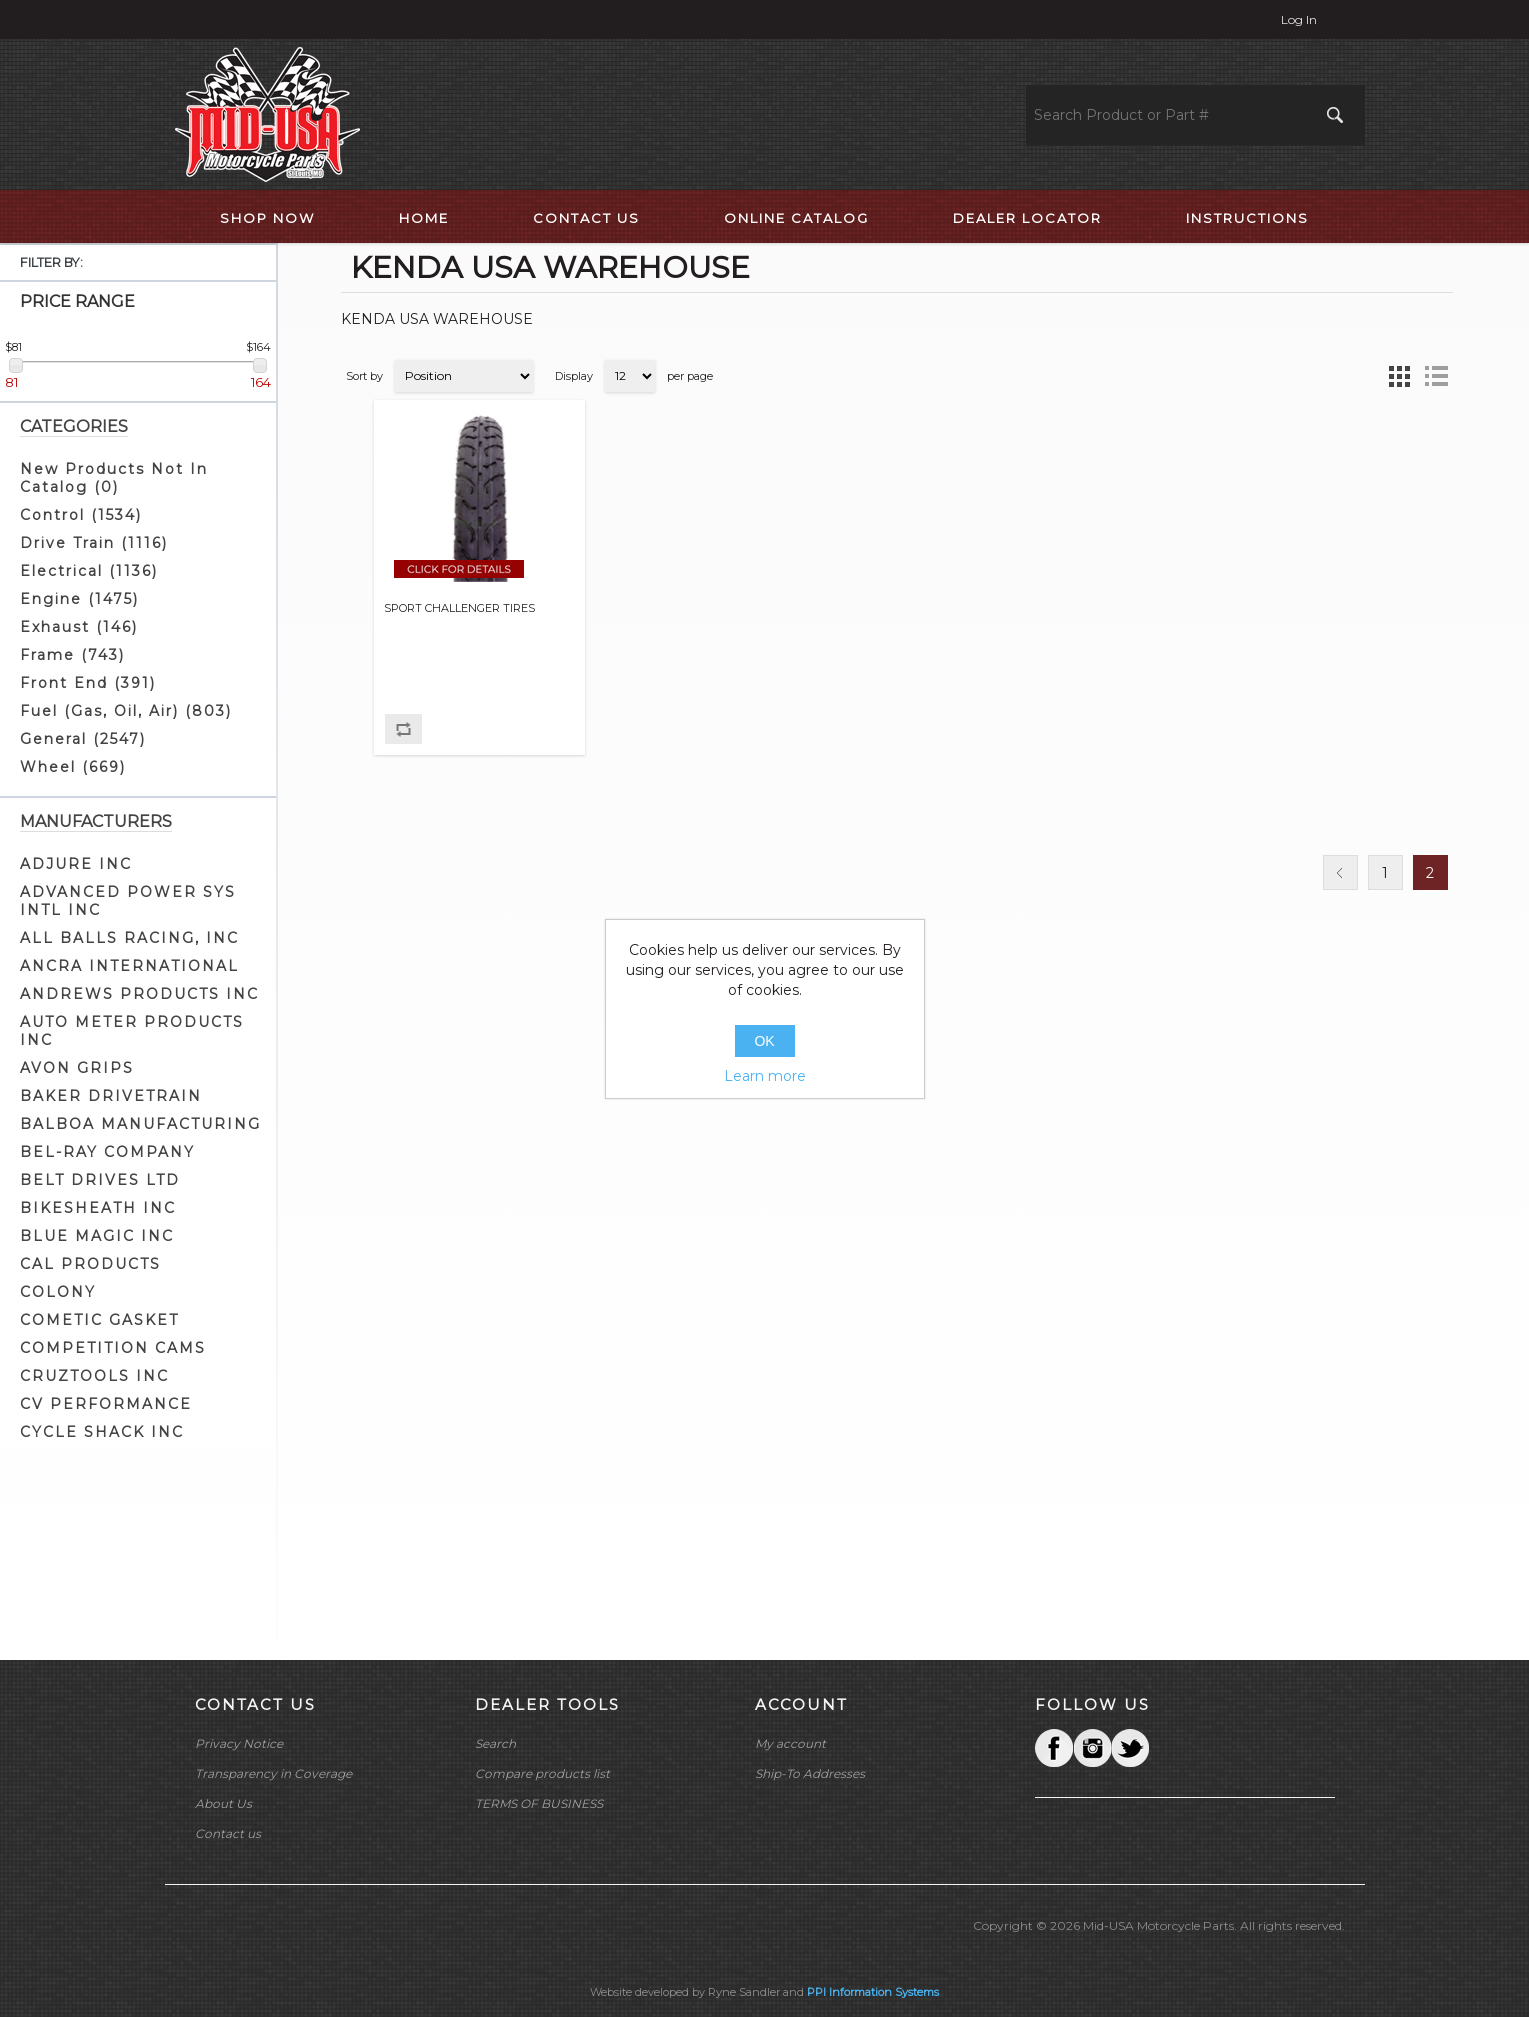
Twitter (1092, 1748)
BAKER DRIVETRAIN (111, 1096)
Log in (1299, 19)
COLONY (58, 1292)
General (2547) (83, 739)
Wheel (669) (73, 767)
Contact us (228, 1833)
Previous (1340, 872)
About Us (223, 1803)
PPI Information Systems (873, 1992)
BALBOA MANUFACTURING (140, 1124)
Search (495, 1743)
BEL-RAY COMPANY (107, 1152)
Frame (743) (72, 655)
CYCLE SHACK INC (102, 1432)
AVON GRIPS (77, 1068)
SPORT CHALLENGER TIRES (459, 608)
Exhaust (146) (79, 627)
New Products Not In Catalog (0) (114, 478)
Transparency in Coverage (273, 1773)
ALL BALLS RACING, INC (129, 938)
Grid (1400, 376)
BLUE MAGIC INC (97, 1236)
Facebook (1054, 1748)
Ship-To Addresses (810, 1773)
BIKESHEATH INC (98, 1208)
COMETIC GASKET (99, 1320)
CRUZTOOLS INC (94, 1376)
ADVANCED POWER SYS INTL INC (128, 901)
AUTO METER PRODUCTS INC (132, 1031)
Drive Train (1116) (94, 543)
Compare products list (542, 1773)
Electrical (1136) (89, 571)
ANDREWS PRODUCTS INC (139, 994)
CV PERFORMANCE (106, 1404)
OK (764, 1041)
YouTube (1130, 1748)
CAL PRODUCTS (90, 1264)
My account (790, 1743)
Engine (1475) (79, 599)
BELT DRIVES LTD (100, 1180)
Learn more (765, 1076)
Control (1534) (81, 515)
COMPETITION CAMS (113, 1348)
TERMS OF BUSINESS (539, 1803)
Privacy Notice (239, 1743)
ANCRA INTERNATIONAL (129, 966)
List (1436, 376)
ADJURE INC (76, 864)
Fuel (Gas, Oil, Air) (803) (126, 711)
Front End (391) (88, 683)
